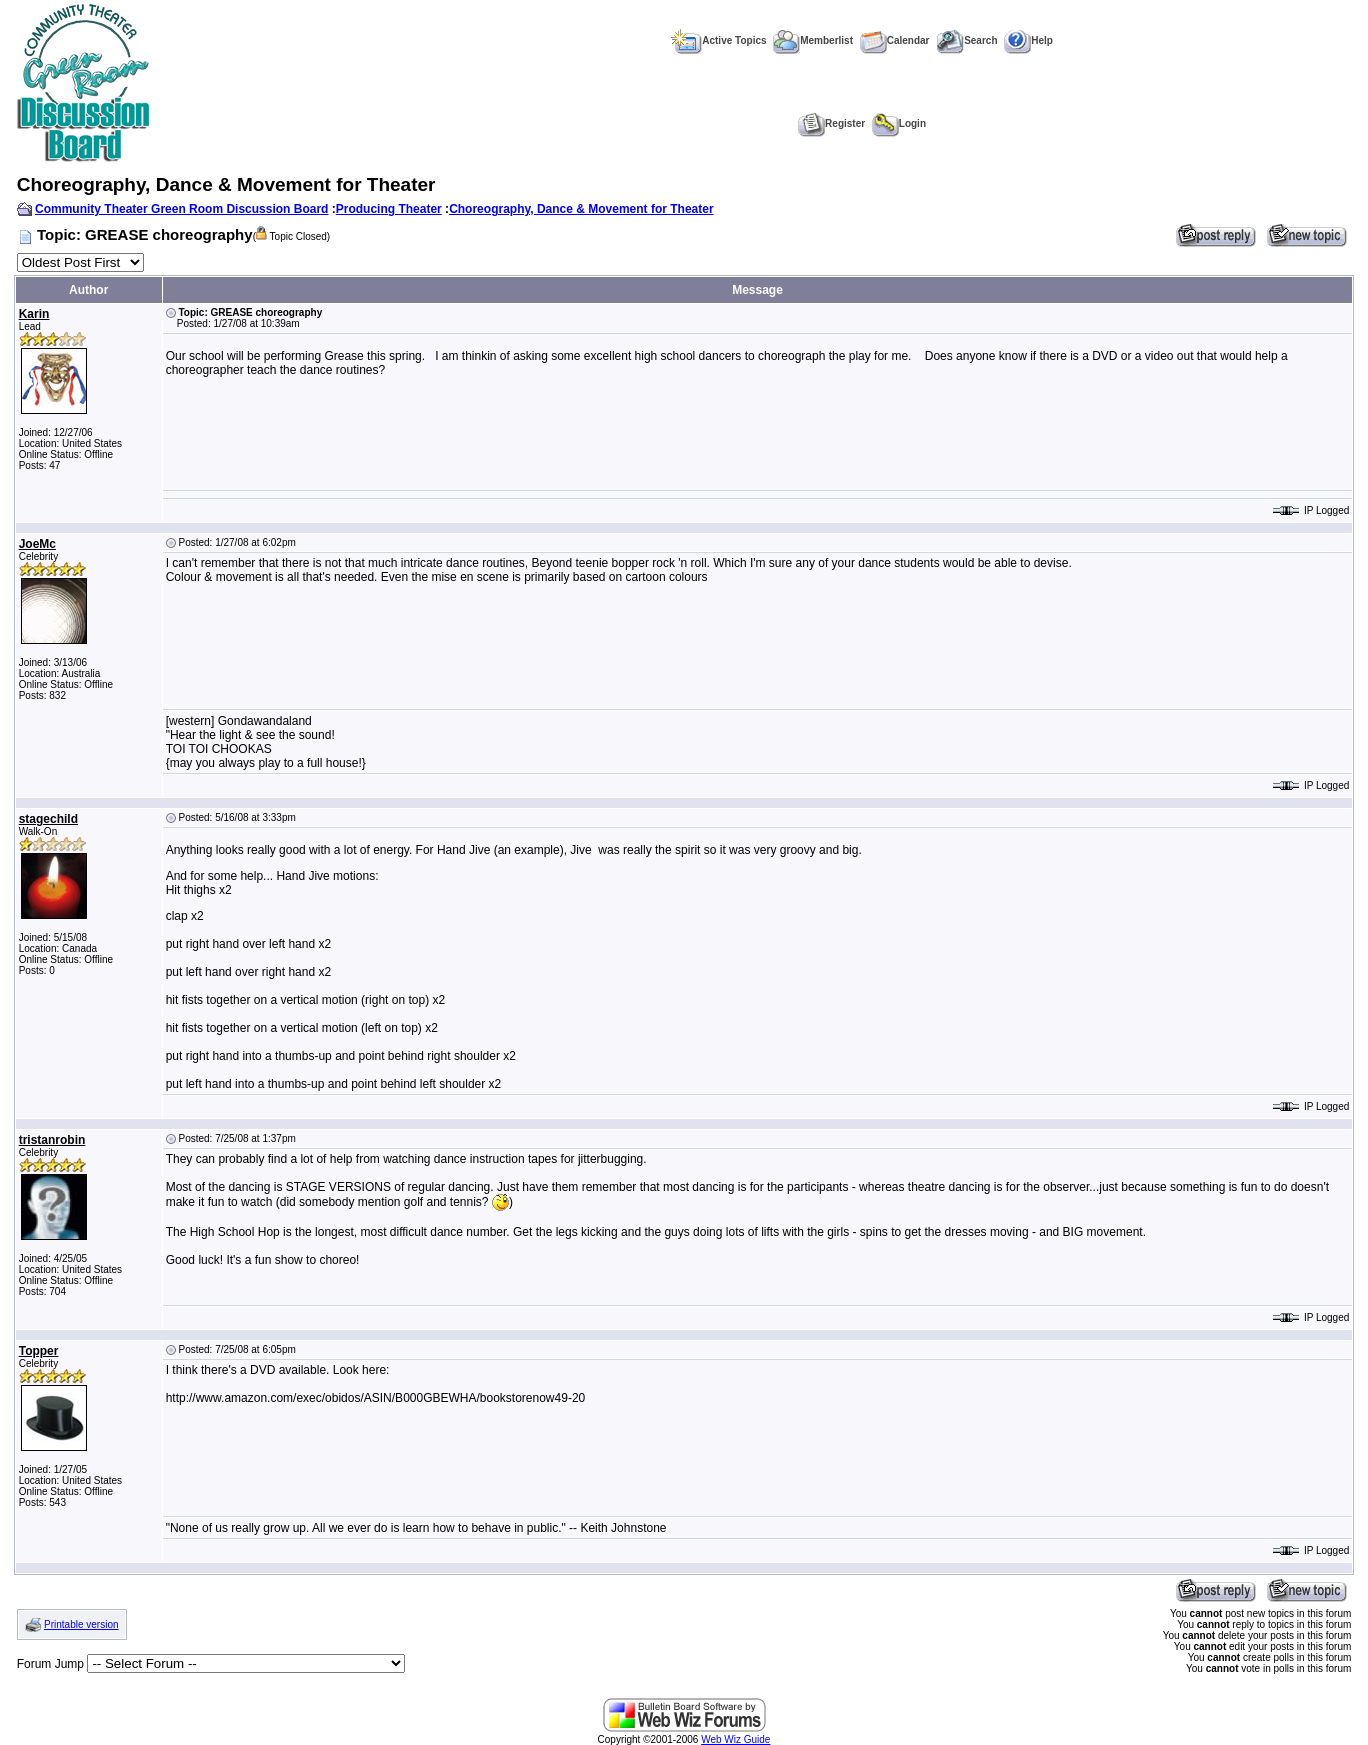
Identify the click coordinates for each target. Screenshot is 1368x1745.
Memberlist (813, 40)
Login (899, 123)
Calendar (895, 40)
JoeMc (37, 544)
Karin (34, 314)
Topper (39, 1351)
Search (966, 40)
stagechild (48, 819)
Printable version (81, 1624)
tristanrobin (52, 1140)
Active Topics (718, 40)
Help (1028, 40)
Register (831, 123)
